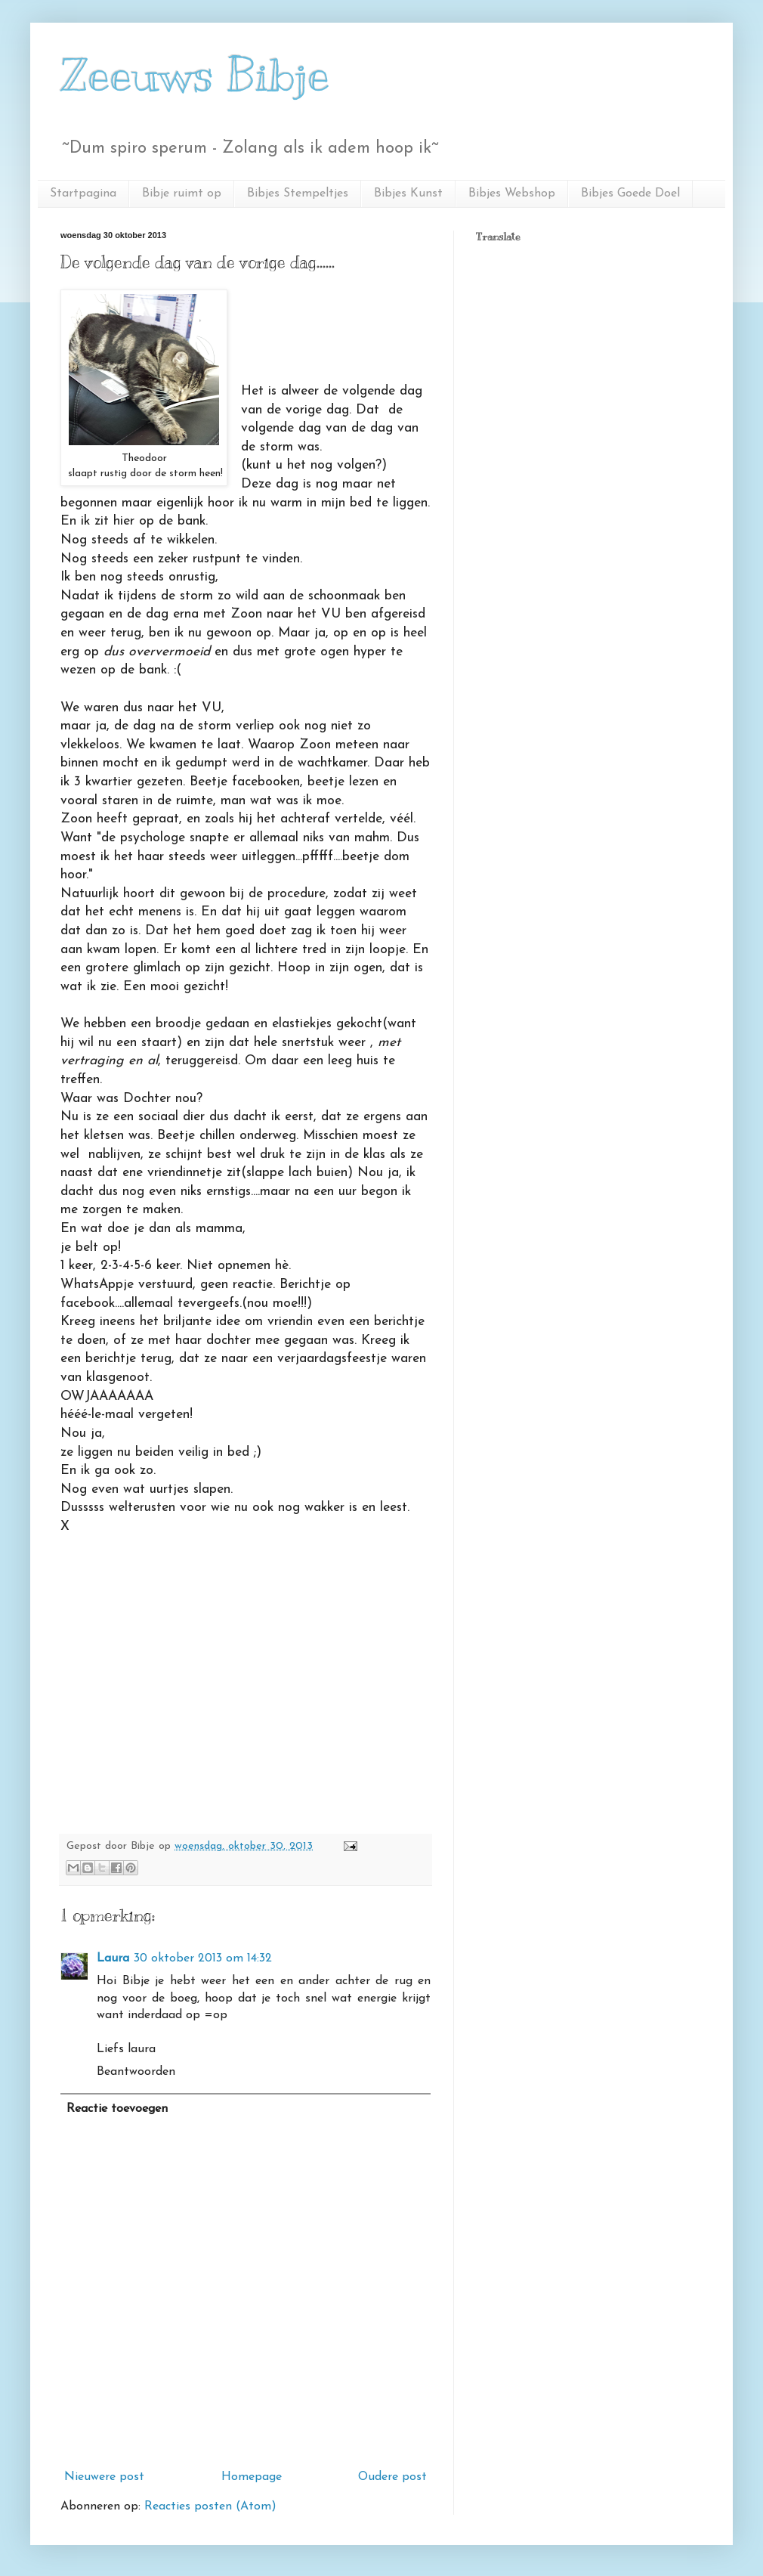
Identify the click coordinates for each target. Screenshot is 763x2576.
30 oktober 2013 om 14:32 (203, 1958)
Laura (113, 1958)
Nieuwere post (104, 2477)
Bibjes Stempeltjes (297, 193)
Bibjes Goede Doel (630, 193)
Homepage (251, 2477)
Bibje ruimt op (181, 193)
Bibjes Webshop (511, 193)
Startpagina (83, 193)
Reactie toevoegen (117, 2109)
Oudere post (392, 2477)
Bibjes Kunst (408, 193)
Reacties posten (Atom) (210, 2506)
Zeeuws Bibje (195, 76)
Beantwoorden (136, 2072)
